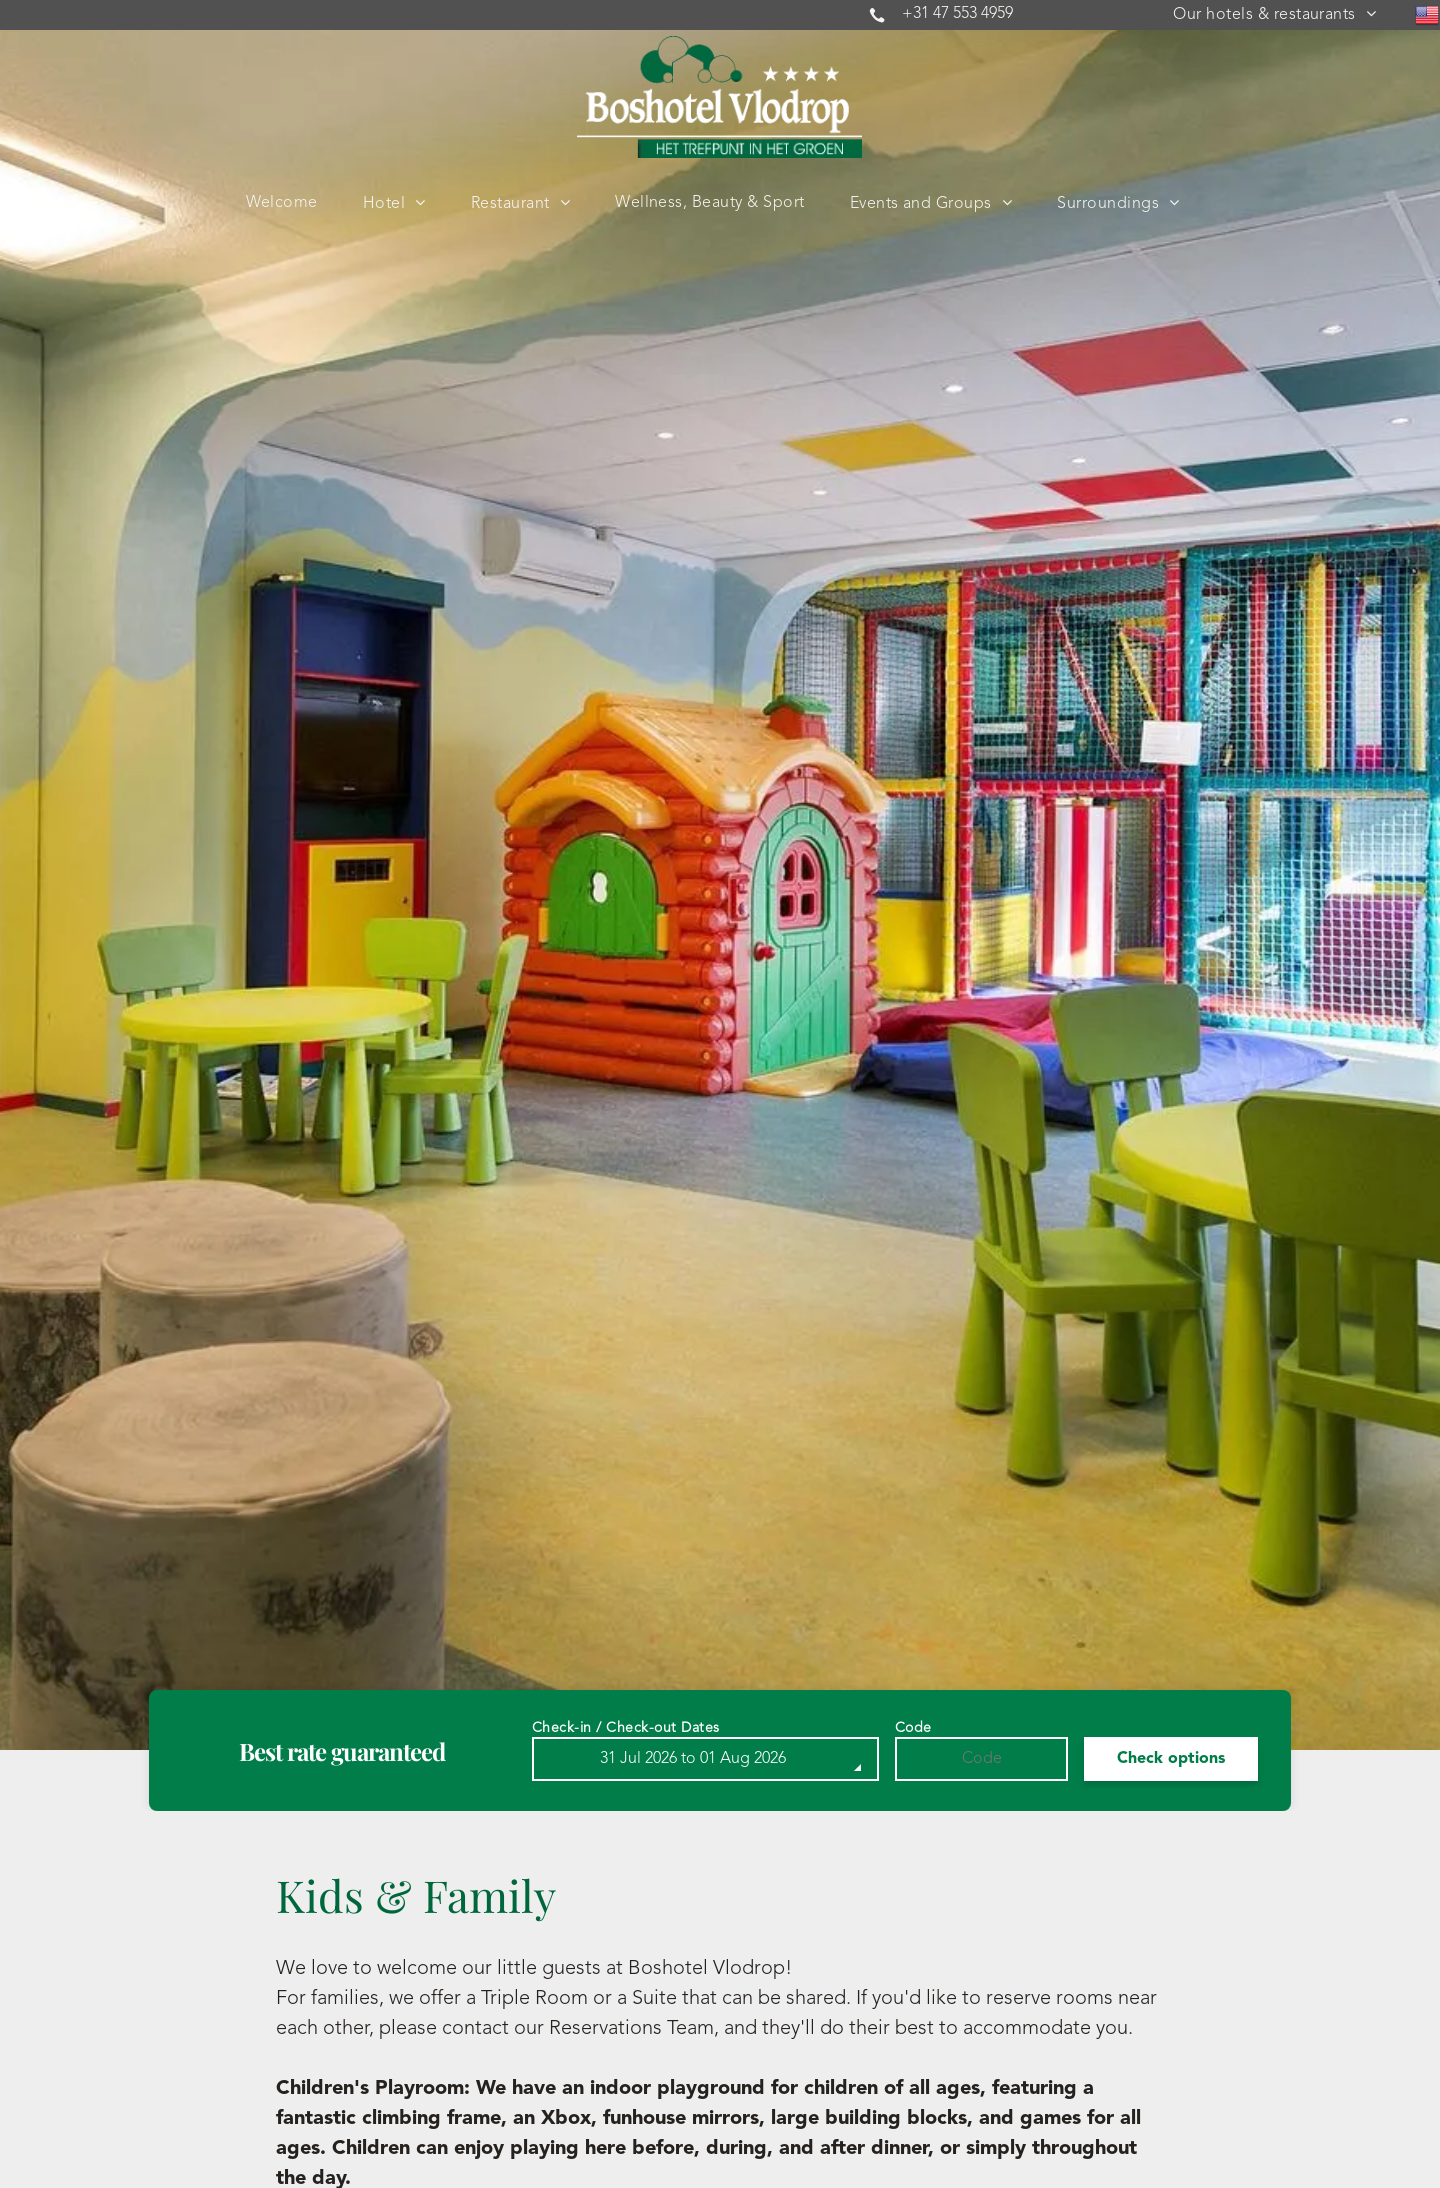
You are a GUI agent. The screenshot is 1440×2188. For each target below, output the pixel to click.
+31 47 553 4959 (957, 14)
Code (913, 1728)
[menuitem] (1274, 15)
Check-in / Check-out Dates (626, 1728)
